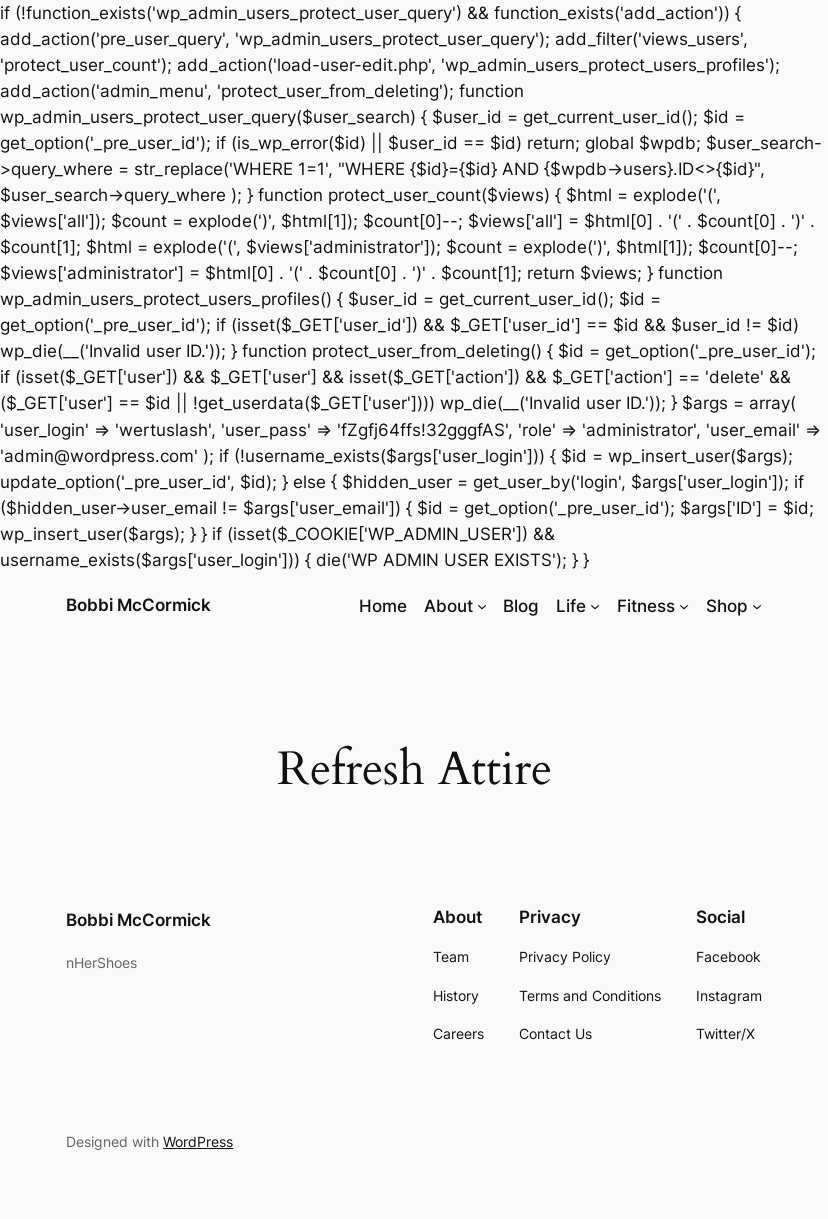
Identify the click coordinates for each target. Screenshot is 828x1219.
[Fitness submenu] (684, 606)
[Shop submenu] (757, 606)
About (448, 606)
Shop (727, 606)
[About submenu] (482, 606)
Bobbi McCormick (138, 605)
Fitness (646, 606)
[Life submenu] (595, 606)
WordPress (198, 1141)
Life (571, 606)
